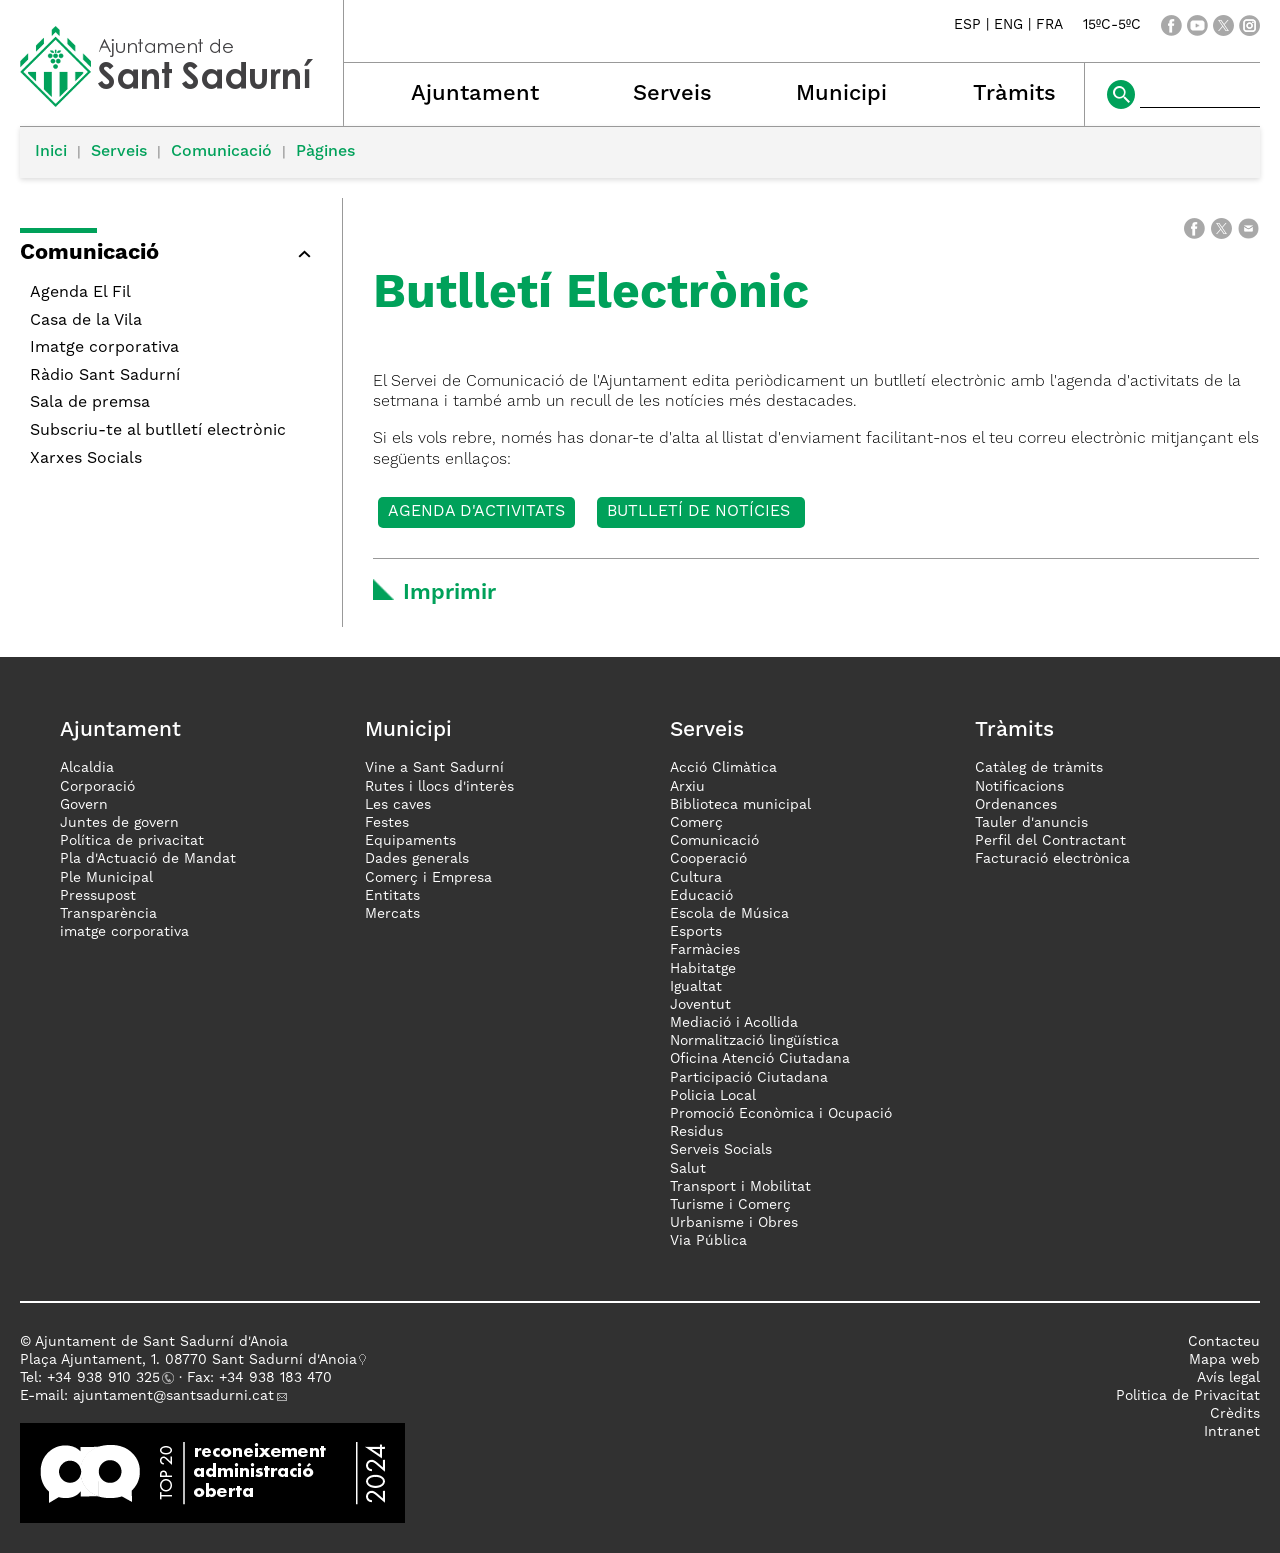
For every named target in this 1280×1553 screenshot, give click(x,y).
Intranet (1232, 1432)
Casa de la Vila (86, 321)
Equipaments (410, 841)
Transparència (108, 914)
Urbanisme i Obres (734, 1223)
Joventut (700, 1005)
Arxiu (687, 787)
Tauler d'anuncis (1031, 823)
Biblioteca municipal (740, 805)
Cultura (696, 878)
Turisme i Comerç (730, 1205)
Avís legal (1228, 1378)
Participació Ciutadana (749, 1078)
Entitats (392, 896)
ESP (967, 26)
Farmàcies (705, 950)
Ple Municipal (106, 878)
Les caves (398, 805)
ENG (1008, 26)
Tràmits (1014, 94)
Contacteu (1224, 1342)
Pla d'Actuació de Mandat (148, 859)
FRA (1049, 26)
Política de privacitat (132, 841)
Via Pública (708, 1241)
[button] (171, 256)
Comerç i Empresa (428, 878)
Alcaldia (87, 768)
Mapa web (1224, 1360)
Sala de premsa (90, 403)
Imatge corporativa (104, 348)
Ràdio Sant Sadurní (105, 376)
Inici (51, 152)
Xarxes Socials (86, 459)
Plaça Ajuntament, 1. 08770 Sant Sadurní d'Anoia (188, 1360)
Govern (84, 805)
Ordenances (1016, 805)
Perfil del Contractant (1050, 841)
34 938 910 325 (107, 1378)
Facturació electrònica (1052, 859)
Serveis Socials (721, 1150)
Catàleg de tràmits (1039, 768)
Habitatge (703, 969)
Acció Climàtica (723, 768)
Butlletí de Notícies (701, 512)
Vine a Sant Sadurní (434, 768)
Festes (387, 823)
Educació (701, 896)
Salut (688, 1169)
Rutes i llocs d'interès (439, 787)
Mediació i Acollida (734, 1023)
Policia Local (713, 1096)
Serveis (672, 94)
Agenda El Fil (80, 293)
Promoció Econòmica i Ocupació (781, 1114)
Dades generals (417, 859)
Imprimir (449, 593)
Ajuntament (475, 94)
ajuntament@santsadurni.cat (173, 1396)
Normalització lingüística (754, 1041)
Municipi (841, 94)
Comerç (696, 823)
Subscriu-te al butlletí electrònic (158, 431)
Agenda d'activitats (476, 512)
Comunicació (221, 152)
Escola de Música (729, 914)
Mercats (392, 914)
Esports (696, 932)
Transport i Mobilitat (740, 1187)
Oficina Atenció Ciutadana (760, 1059)
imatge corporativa (124, 932)
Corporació (97, 787)
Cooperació (708, 859)
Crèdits (1235, 1414)
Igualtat (696, 987)
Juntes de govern (119, 823)
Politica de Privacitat (1188, 1396)
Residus (696, 1132)
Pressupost (98, 896)
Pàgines (325, 152)
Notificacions (1019, 787)
